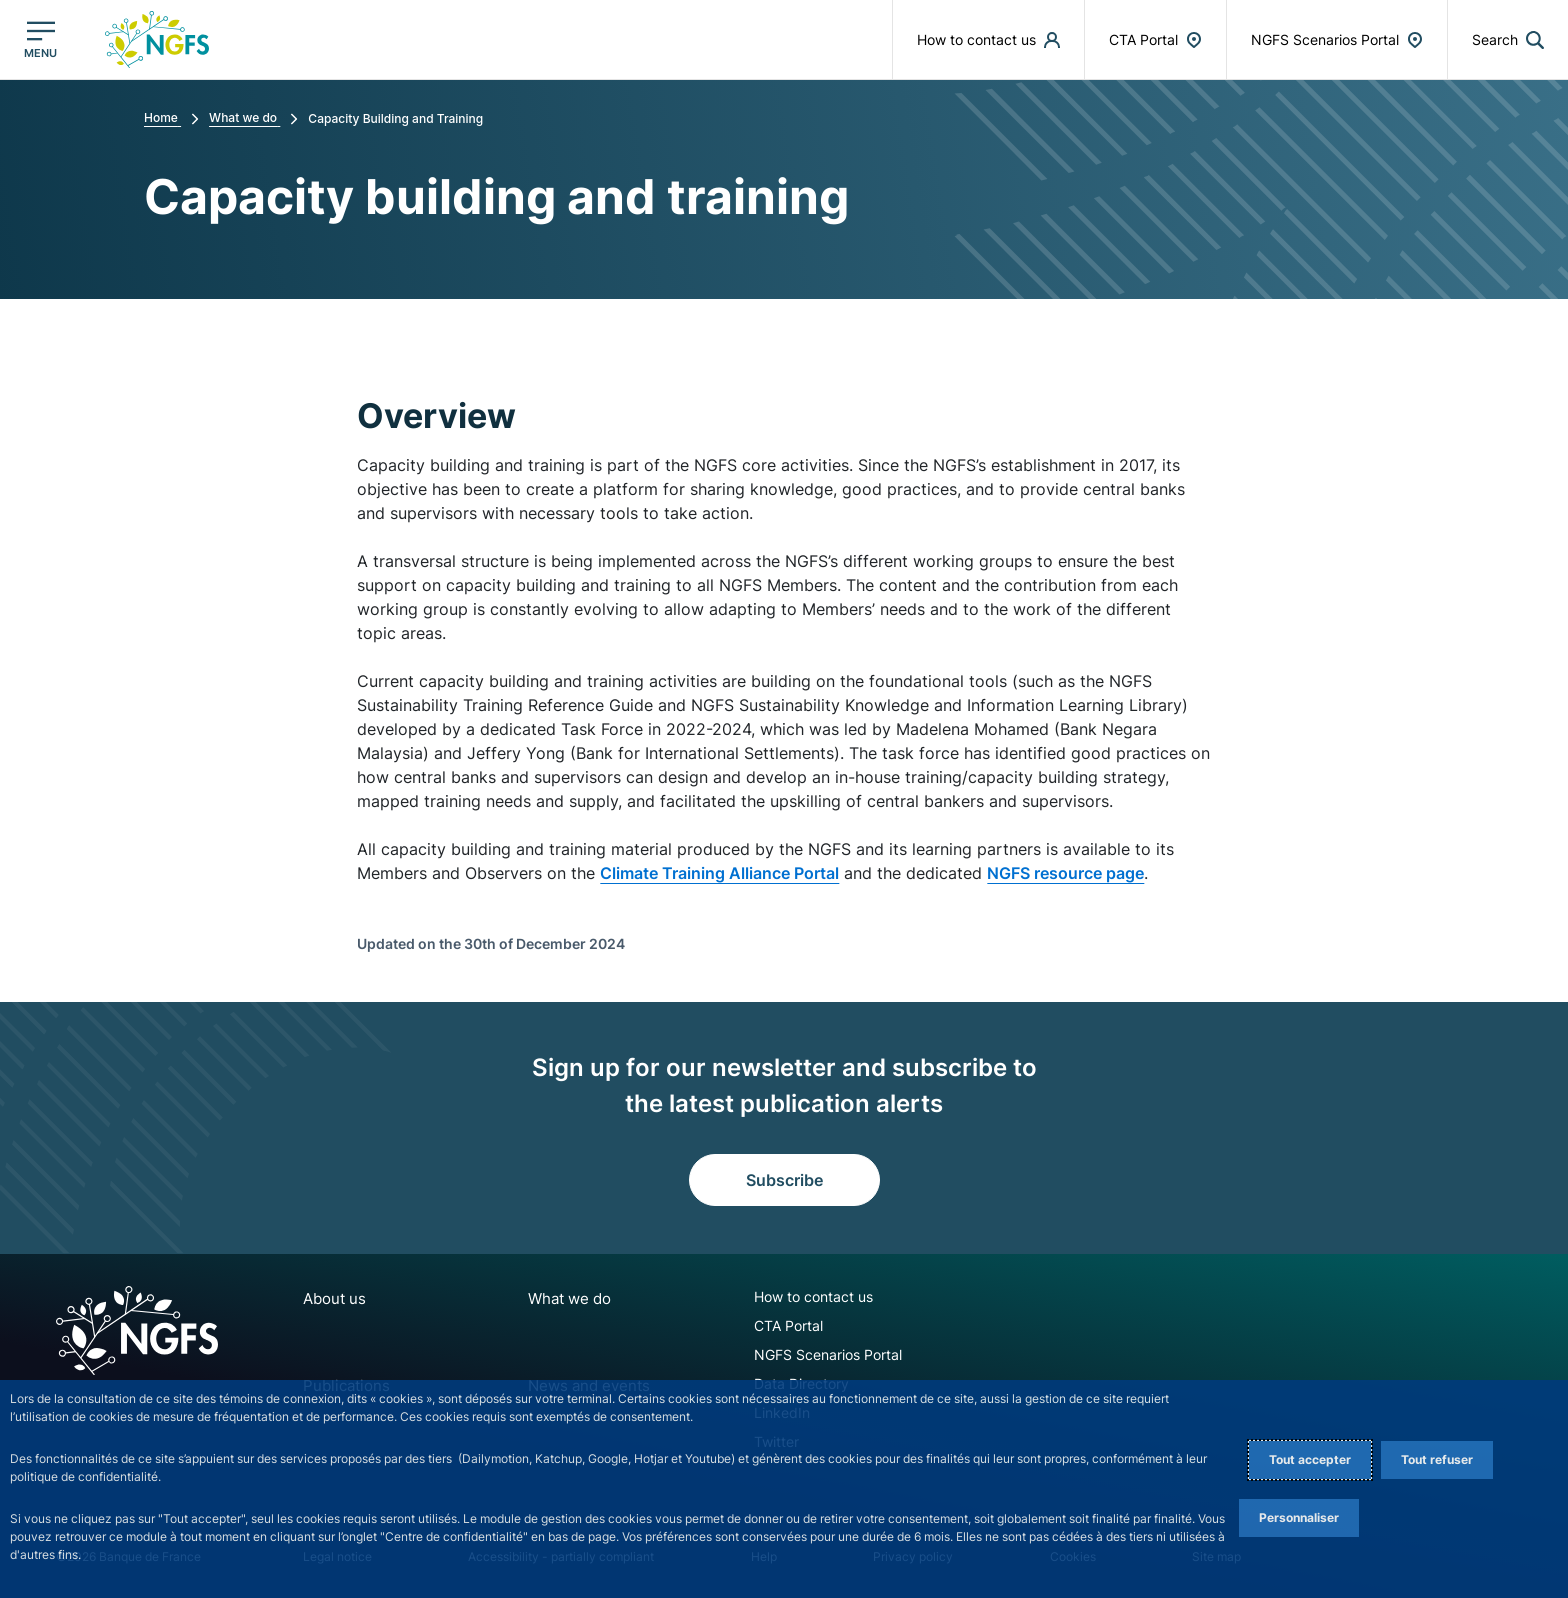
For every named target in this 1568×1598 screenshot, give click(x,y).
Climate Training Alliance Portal (719, 873)
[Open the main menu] (40, 39)
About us (332, 1298)
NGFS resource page (1065, 873)
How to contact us (787, 1296)
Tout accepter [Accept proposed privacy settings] (1310, 1459)
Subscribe (784, 1180)
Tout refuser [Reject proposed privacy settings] (1437, 1459)
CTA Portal (762, 1325)
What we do (554, 1298)
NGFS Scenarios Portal (802, 1354)
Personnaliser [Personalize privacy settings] (1299, 1517)
